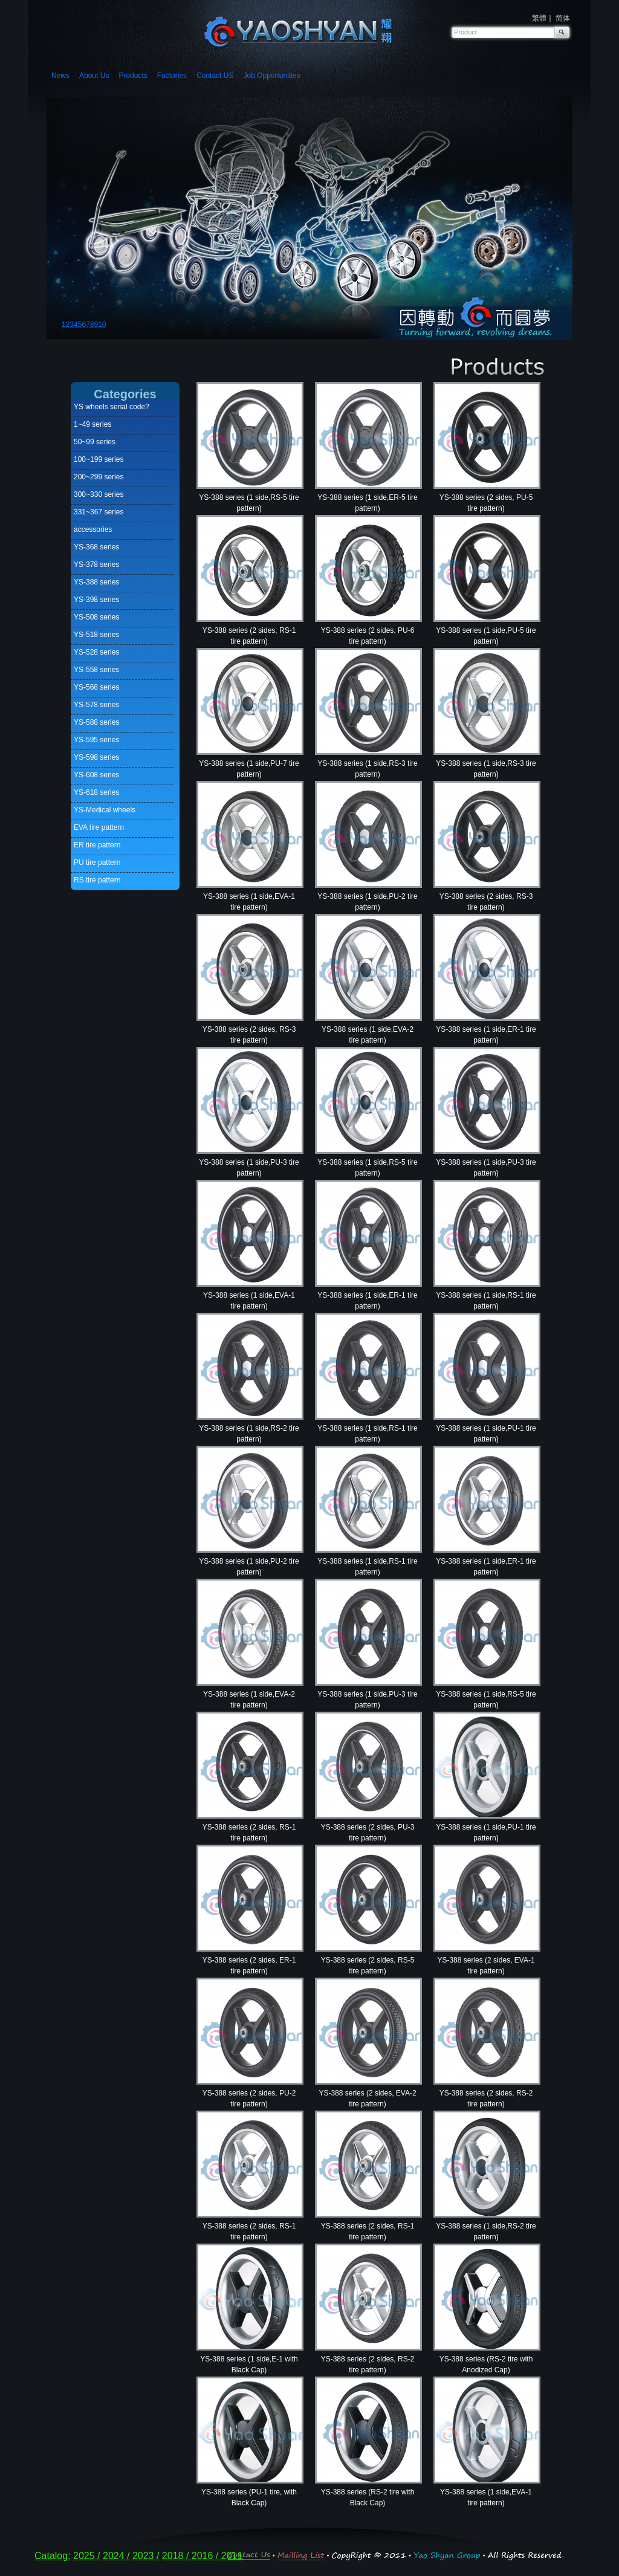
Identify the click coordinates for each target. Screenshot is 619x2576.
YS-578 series (96, 705)
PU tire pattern (97, 862)
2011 (232, 2556)
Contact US (214, 75)
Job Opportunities (271, 75)
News (60, 75)
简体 (563, 18)
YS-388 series (96, 582)
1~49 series (92, 424)
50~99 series (94, 442)
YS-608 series (96, 775)
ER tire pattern (97, 845)
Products (132, 75)
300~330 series (98, 494)
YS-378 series (96, 564)
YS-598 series (96, 757)
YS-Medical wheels (104, 810)
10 (102, 324)
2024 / (116, 2556)
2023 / (145, 2556)
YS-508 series (96, 617)
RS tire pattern (97, 880)
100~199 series (98, 459)
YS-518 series (96, 634)
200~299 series (98, 477)
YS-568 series (96, 687)
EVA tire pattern (99, 827)
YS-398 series (96, 599)
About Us (94, 75)
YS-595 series (96, 740)
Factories (172, 75)
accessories (93, 529)
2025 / (86, 2556)
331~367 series (98, 512)
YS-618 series (96, 792)
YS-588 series (96, 722)
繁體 (539, 18)
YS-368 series (96, 547)
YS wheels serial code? (111, 407)
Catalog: (52, 2556)
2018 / (177, 2556)
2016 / (206, 2556)
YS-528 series (96, 652)
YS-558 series (96, 669)
